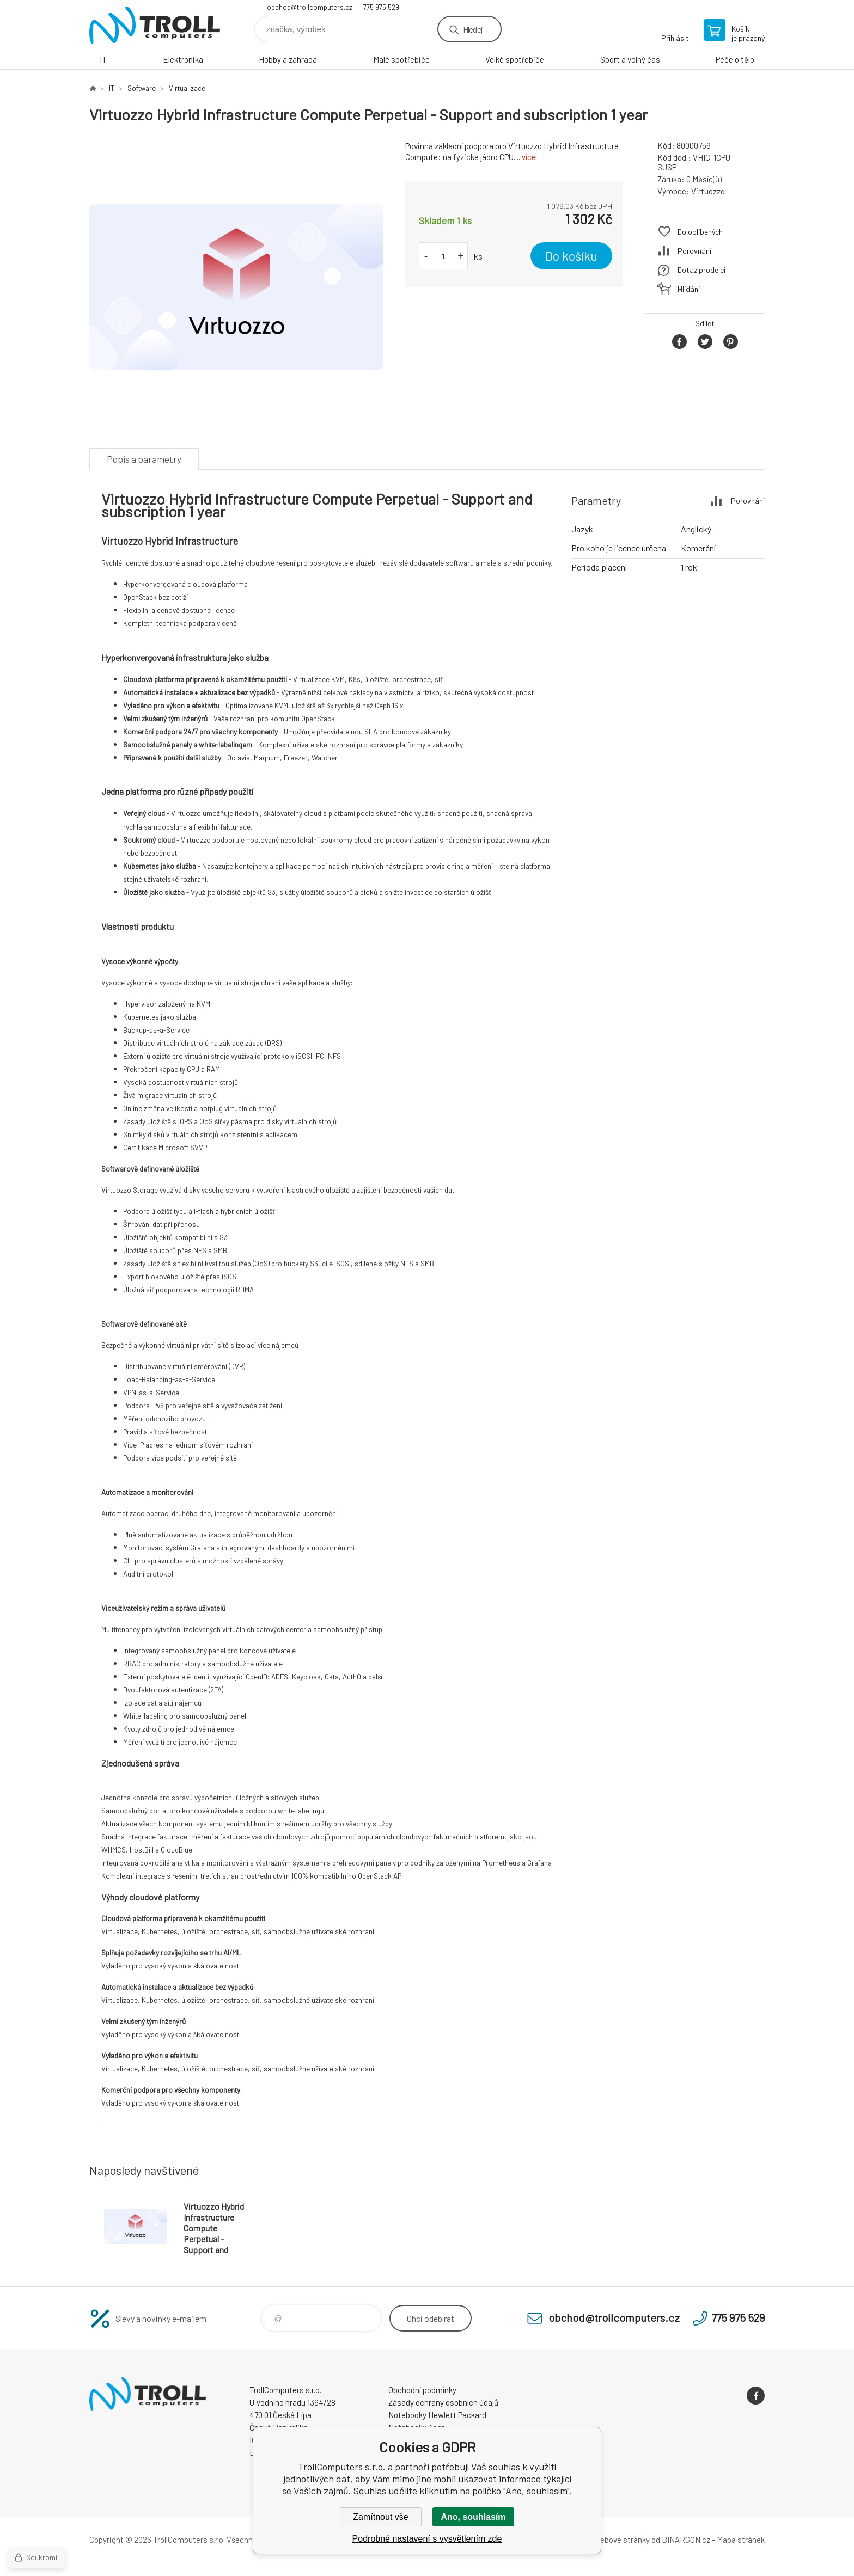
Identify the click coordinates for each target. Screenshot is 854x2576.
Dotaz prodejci (701, 269)
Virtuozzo (708, 191)
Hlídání (689, 288)
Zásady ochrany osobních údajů (443, 2402)
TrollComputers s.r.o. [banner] (154, 25)
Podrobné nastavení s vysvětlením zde (427, 2538)
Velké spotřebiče (514, 59)
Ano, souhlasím (473, 2517)
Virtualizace (187, 88)
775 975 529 (381, 7)
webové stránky (622, 2539)
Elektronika (183, 59)
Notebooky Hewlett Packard (437, 2415)
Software (141, 88)
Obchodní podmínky (422, 2390)
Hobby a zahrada (288, 59)
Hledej (473, 29)
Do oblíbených (700, 231)
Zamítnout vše (380, 2517)
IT (103, 59)
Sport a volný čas (630, 59)
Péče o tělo (735, 59)
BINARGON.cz (686, 2539)
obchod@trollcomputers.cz (309, 7)
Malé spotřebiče (401, 59)
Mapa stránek (741, 2539)
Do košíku (571, 255)
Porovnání (694, 250)
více (529, 157)
